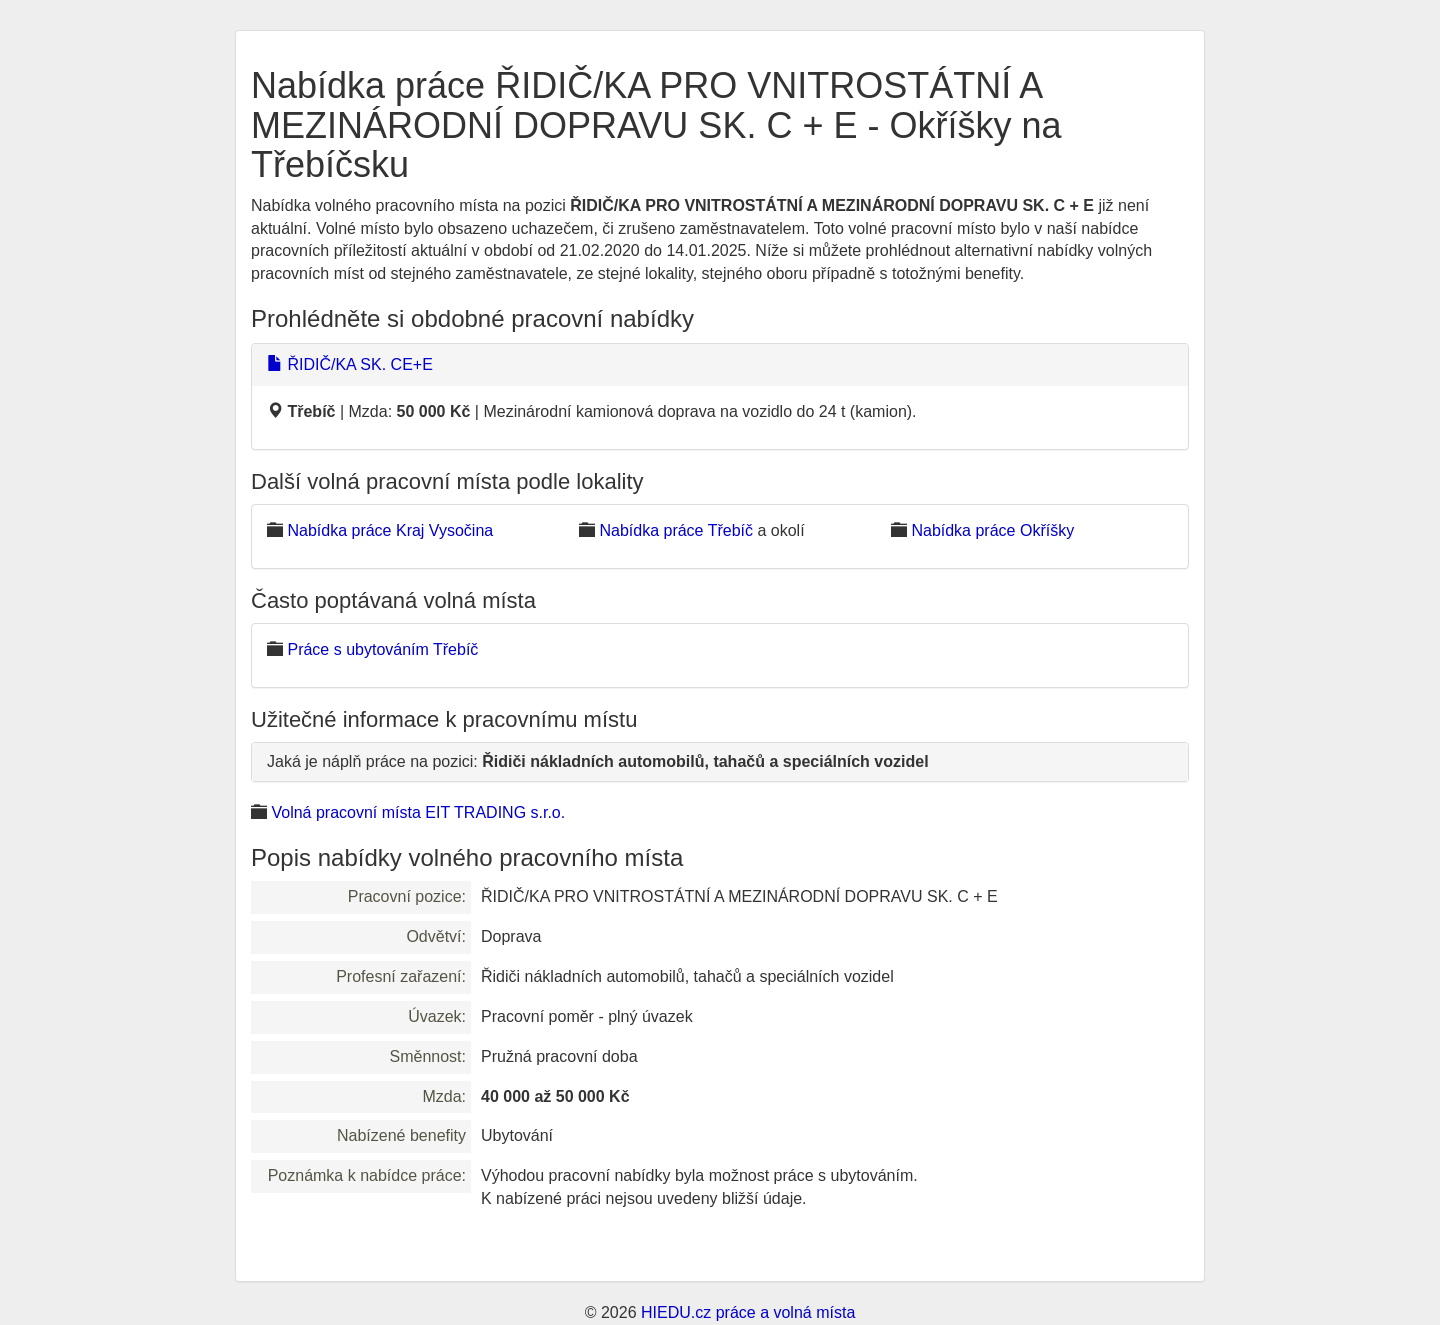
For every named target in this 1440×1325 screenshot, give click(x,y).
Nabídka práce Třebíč (676, 530)
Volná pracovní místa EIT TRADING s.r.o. (418, 812)
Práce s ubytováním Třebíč (382, 649)
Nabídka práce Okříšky (992, 530)
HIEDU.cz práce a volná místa (748, 1312)
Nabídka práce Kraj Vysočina (390, 530)
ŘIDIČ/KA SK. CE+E (350, 364)
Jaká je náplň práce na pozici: (598, 761)
